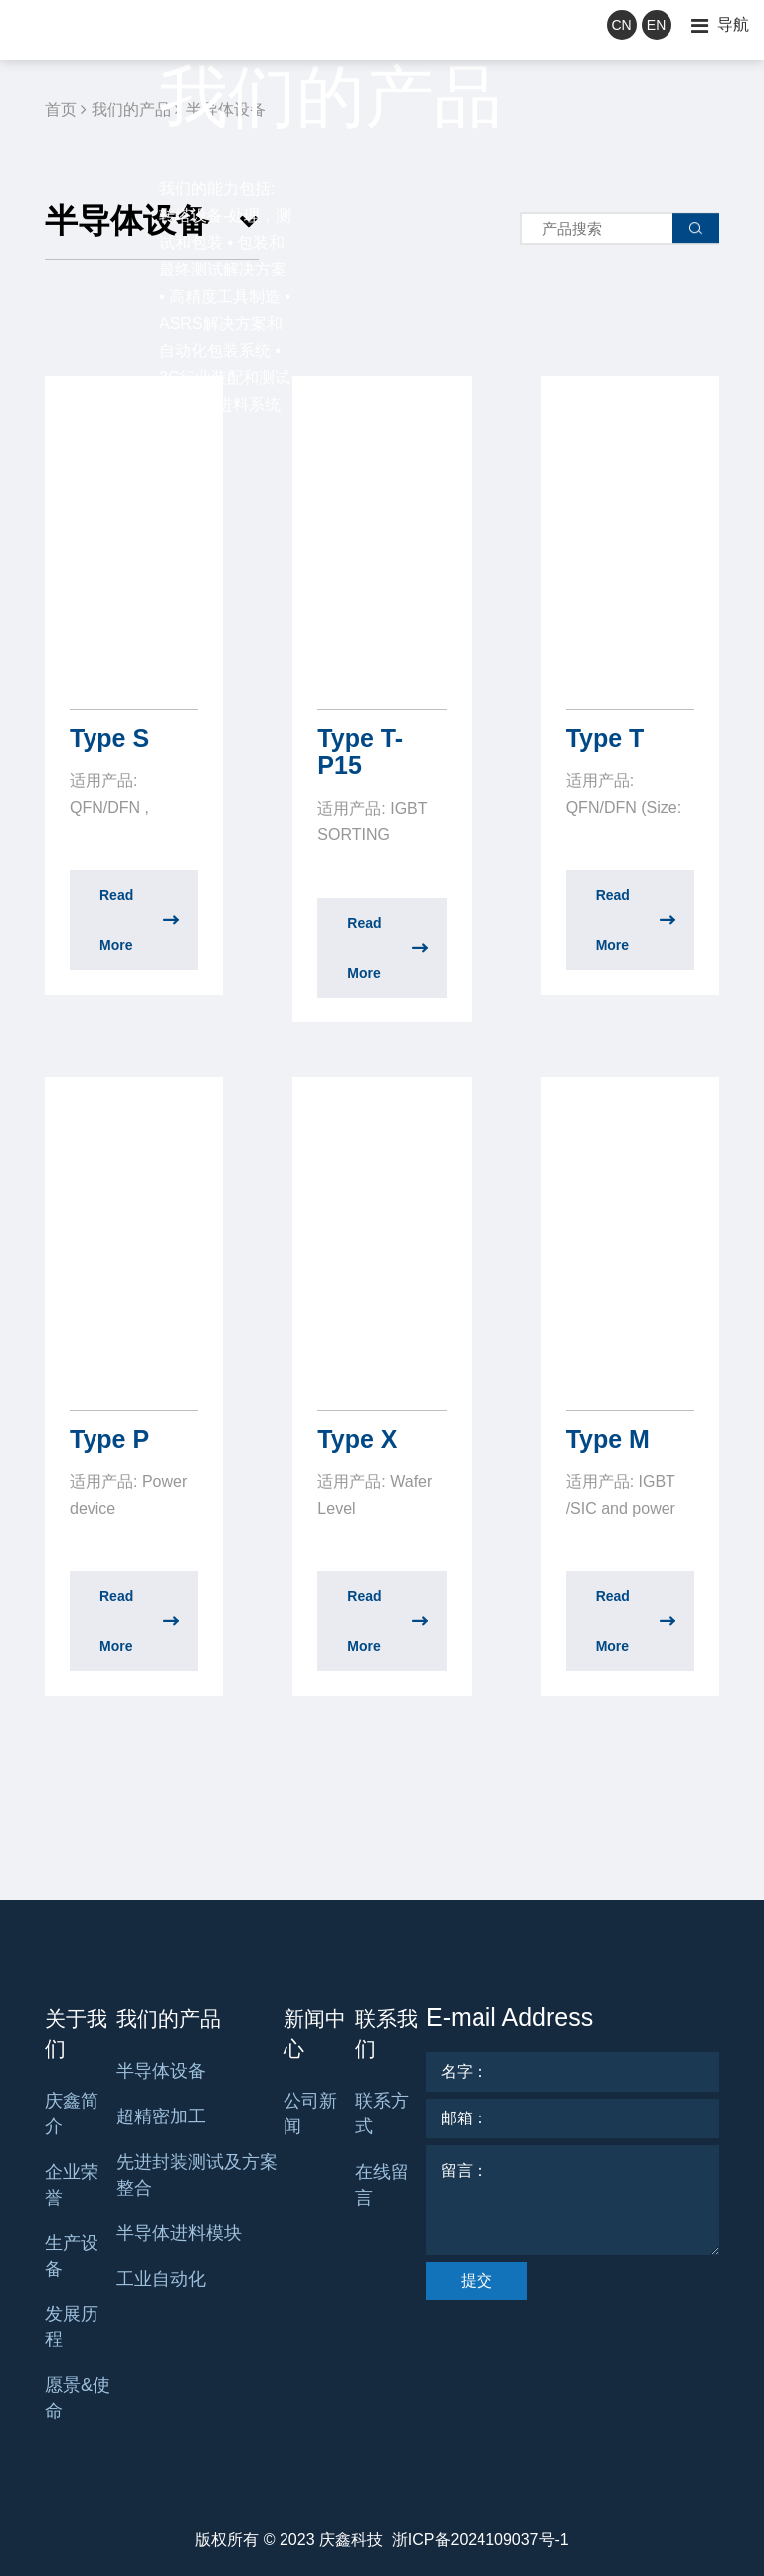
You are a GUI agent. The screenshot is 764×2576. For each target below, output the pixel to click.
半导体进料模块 (179, 2233)
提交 (476, 2280)
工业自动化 (161, 2279)
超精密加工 (161, 2116)
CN (621, 25)
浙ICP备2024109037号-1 (480, 2539)
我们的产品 (168, 2018)
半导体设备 (161, 2071)
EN (656, 25)
